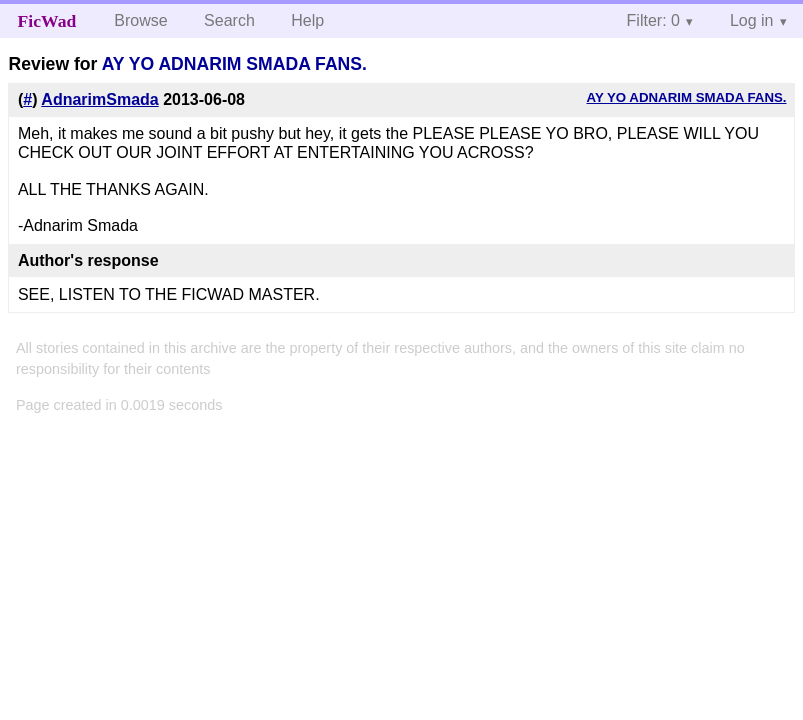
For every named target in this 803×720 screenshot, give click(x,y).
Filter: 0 (653, 20)
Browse (140, 20)
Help (307, 20)
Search (229, 20)
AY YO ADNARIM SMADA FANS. (234, 64)
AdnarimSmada (99, 99)
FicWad (47, 21)
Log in (752, 20)
